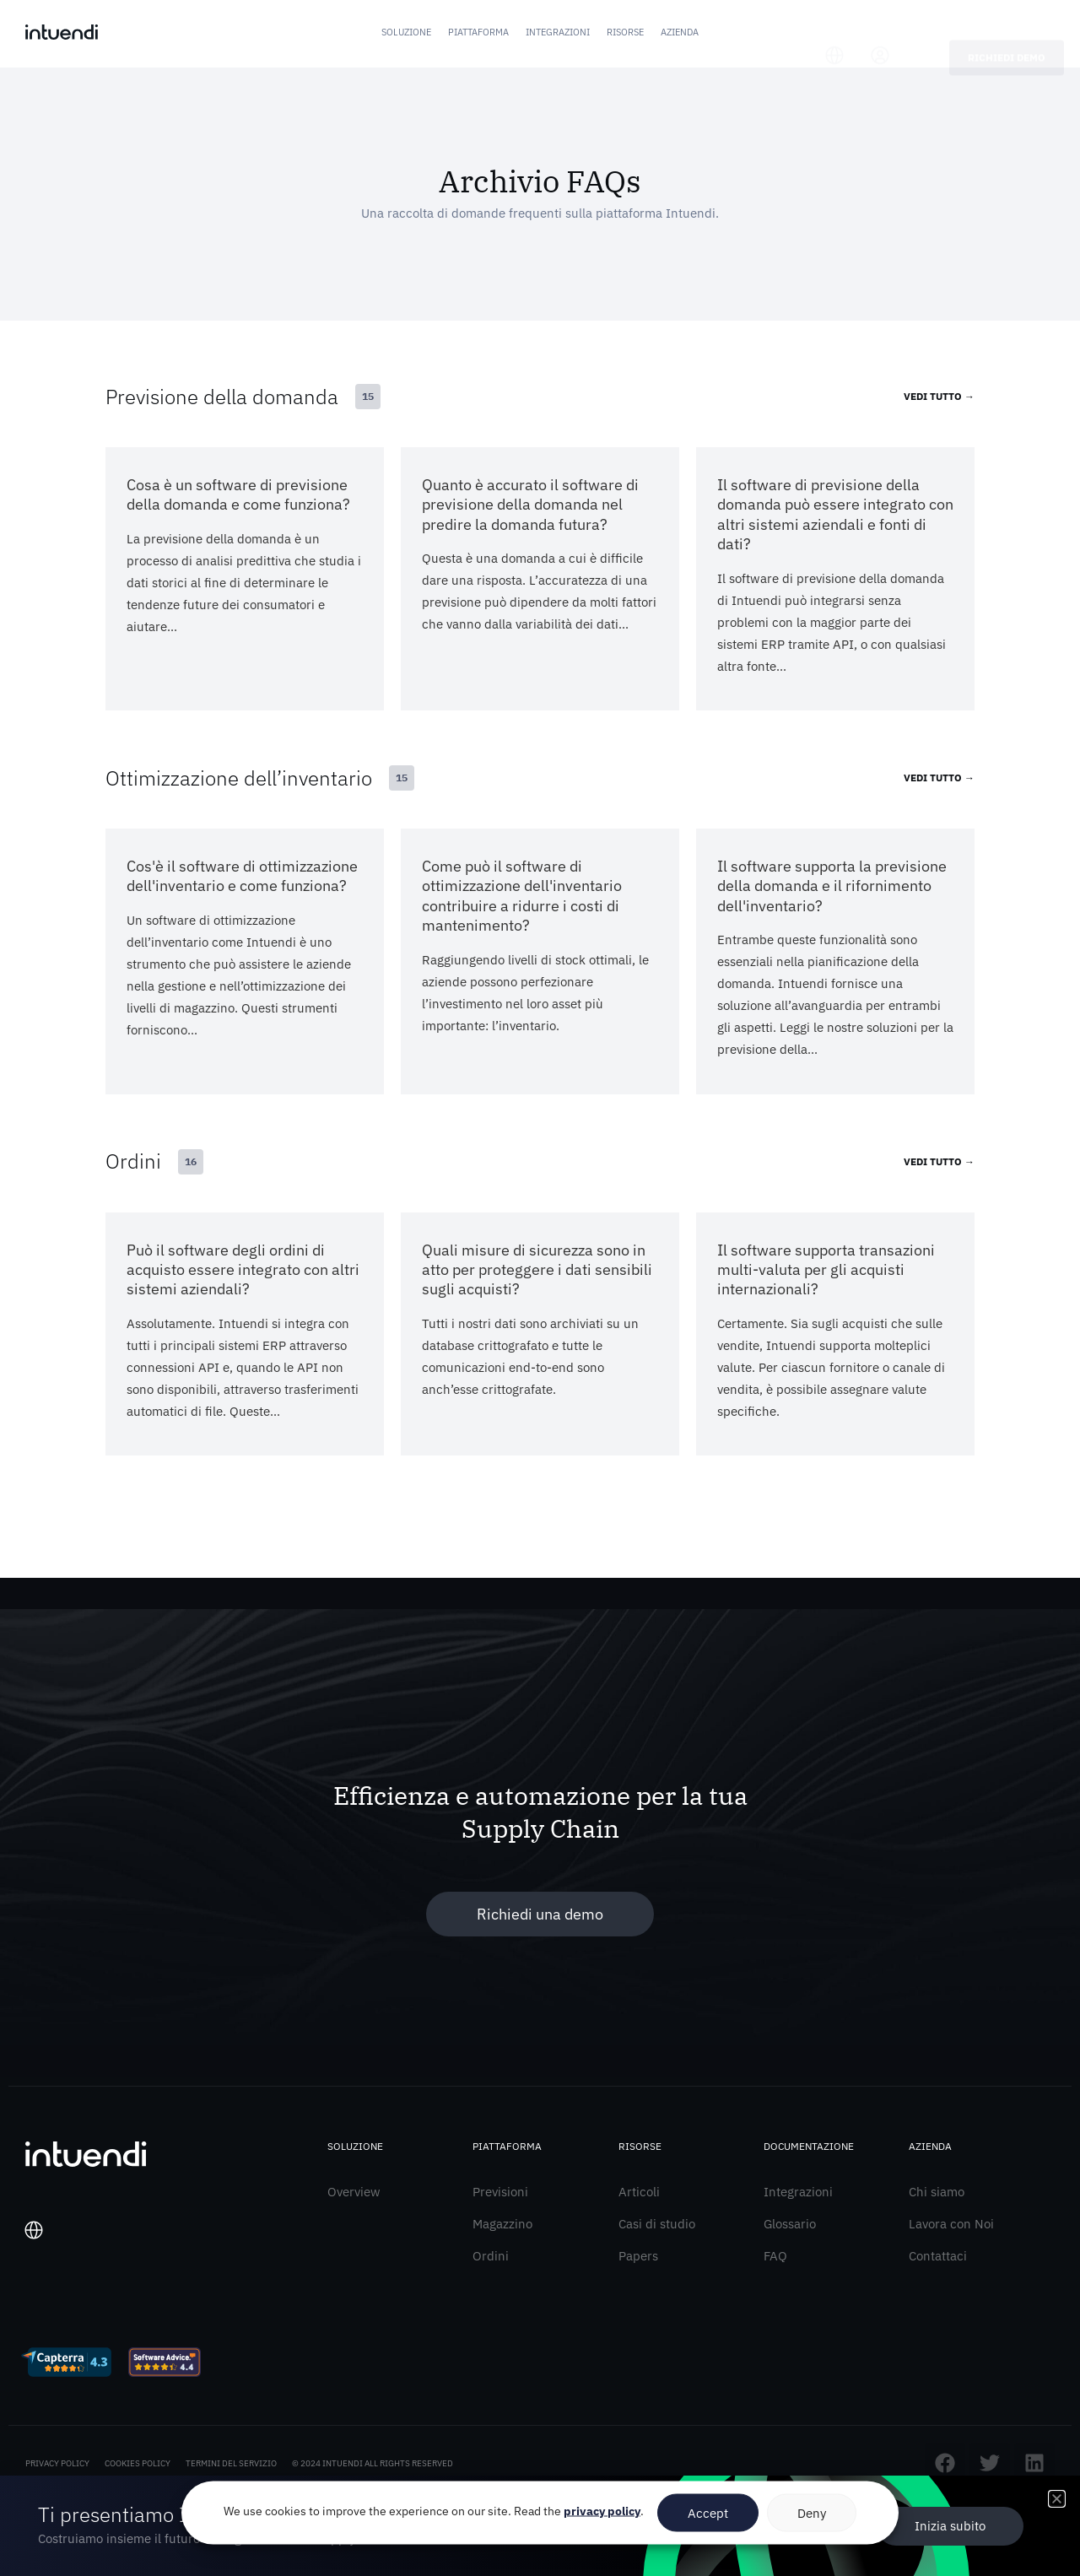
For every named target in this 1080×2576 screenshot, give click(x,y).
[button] (1056, 2498)
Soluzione (406, 32)
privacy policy (602, 2511)
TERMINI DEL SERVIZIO (231, 2469)
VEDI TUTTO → (939, 396)
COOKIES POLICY (137, 2469)
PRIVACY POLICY (57, 2469)
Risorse (625, 32)
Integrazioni (558, 32)
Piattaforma (478, 32)
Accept (708, 2512)
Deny (811, 2512)
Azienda (680, 32)
